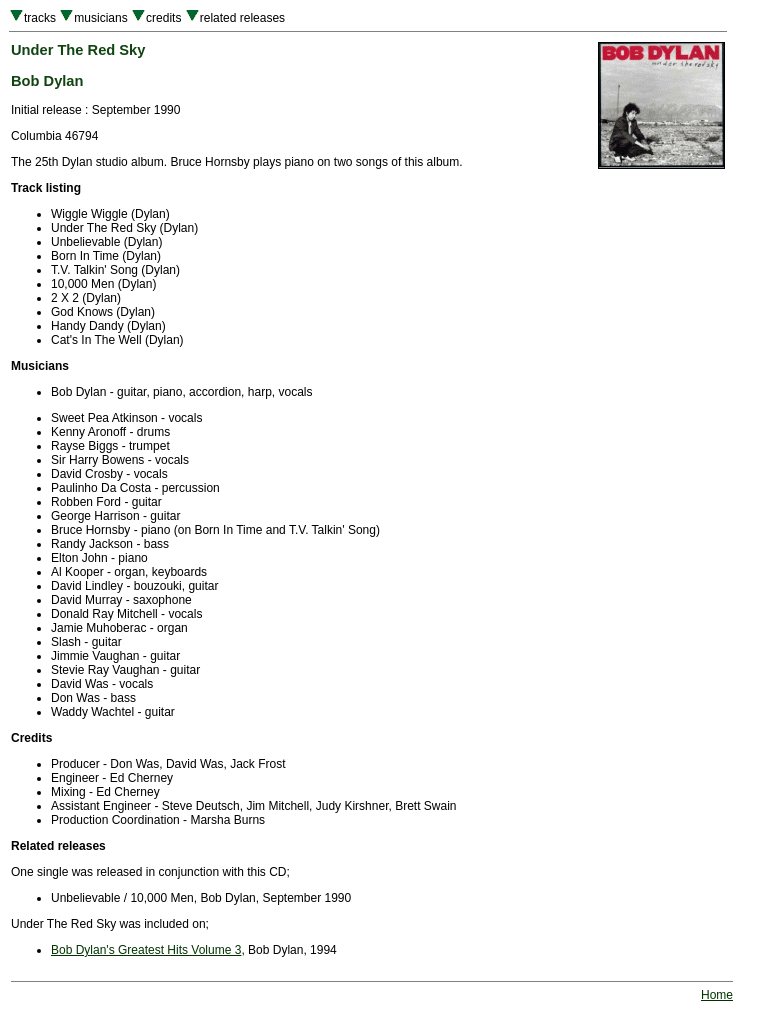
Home (717, 995)
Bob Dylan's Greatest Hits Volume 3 (146, 950)
